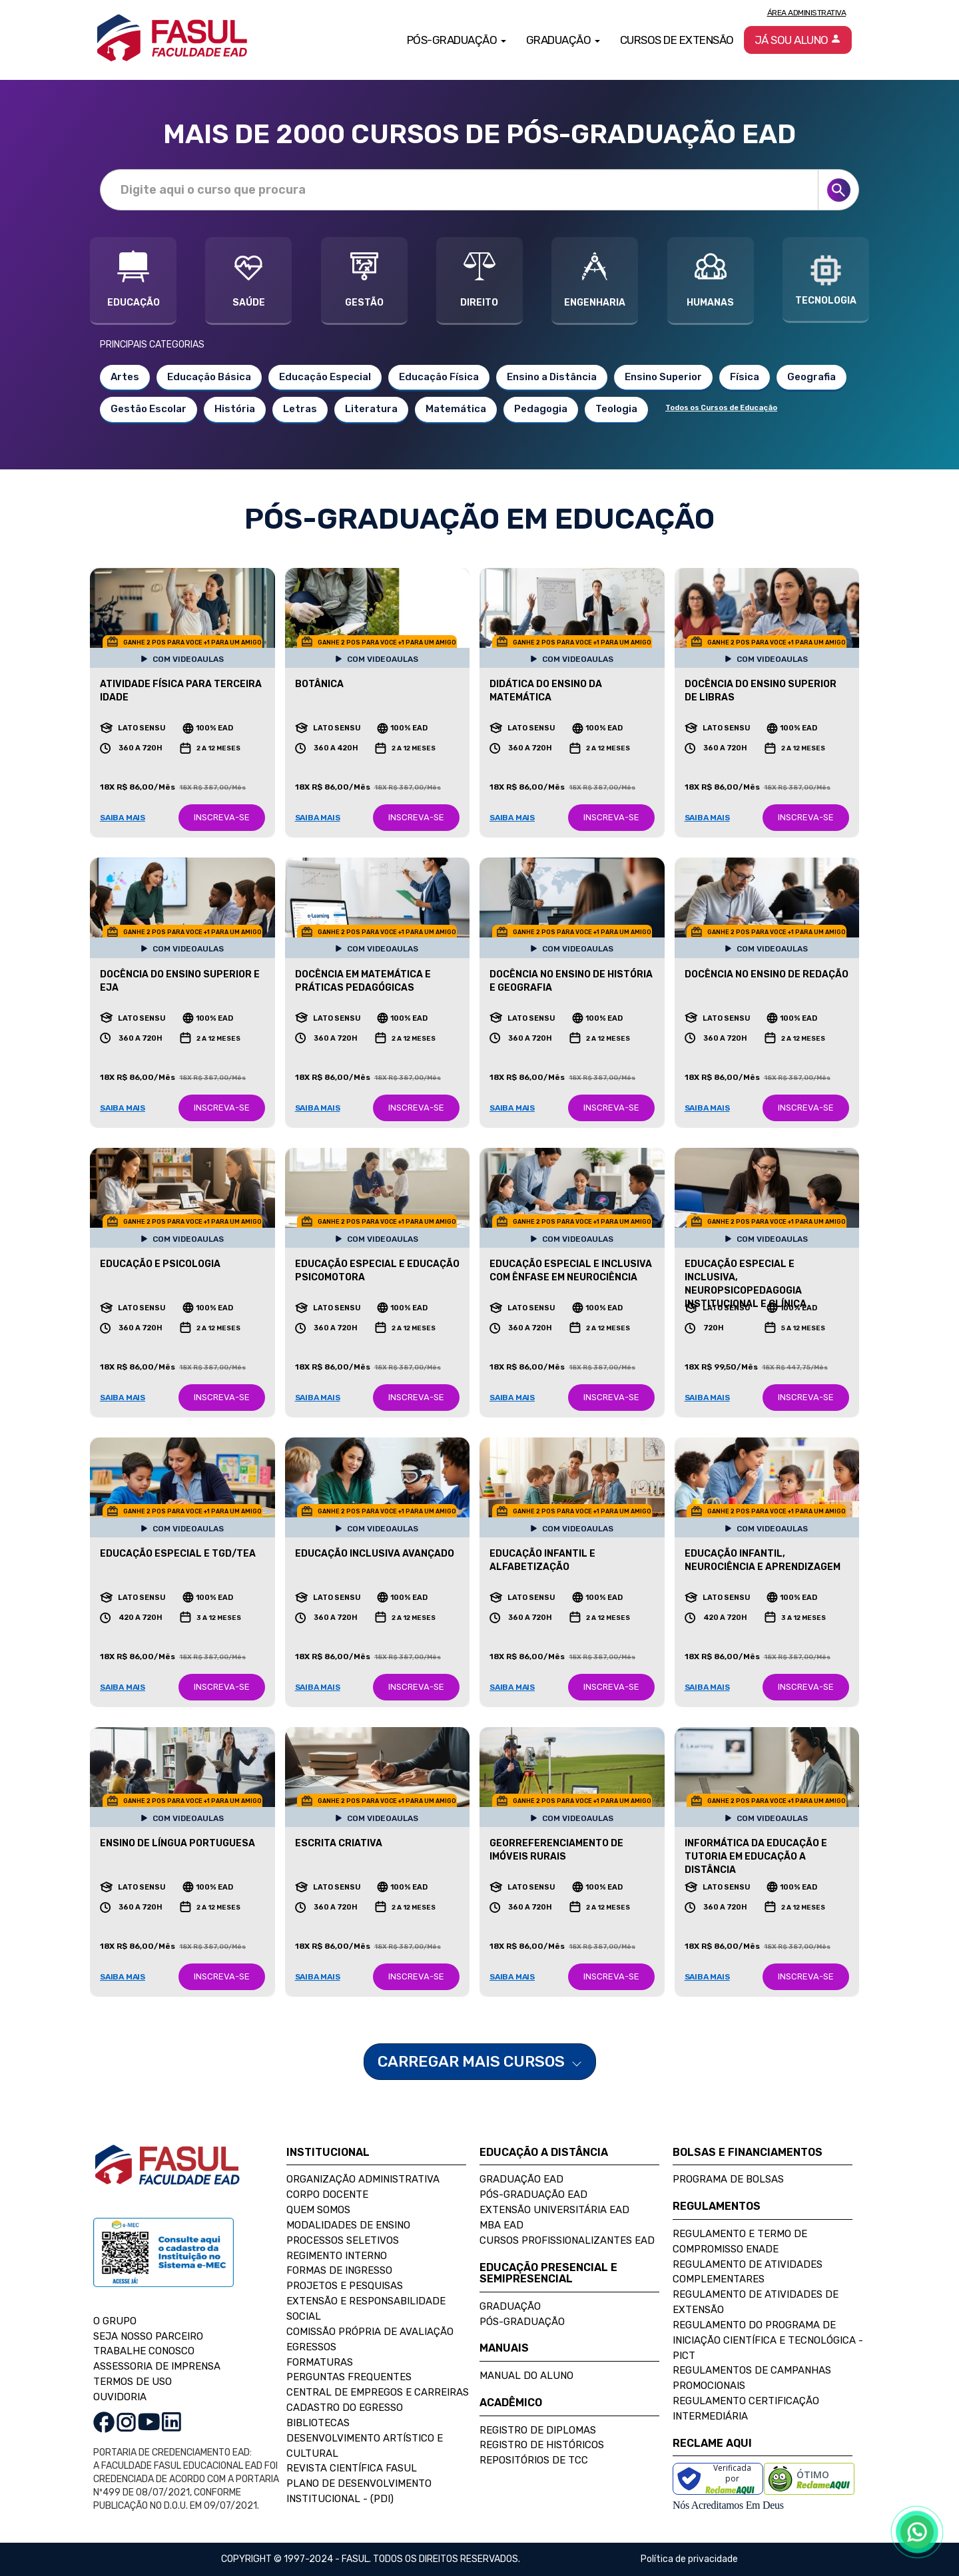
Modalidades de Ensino (348, 2225)
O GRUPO (115, 2321)
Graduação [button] (563, 40)
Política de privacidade (689, 2559)
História (234, 409)
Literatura (371, 409)
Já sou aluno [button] (798, 40)
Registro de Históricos (542, 2445)
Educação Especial (325, 377)
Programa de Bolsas (728, 2179)
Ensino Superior (663, 377)
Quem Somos (318, 2210)
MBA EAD (501, 2225)
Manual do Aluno (526, 2376)
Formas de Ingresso (339, 2270)
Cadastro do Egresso (344, 2408)
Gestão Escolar (148, 409)
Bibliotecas (318, 2423)
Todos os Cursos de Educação (721, 407)
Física (744, 377)
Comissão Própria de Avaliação (370, 2332)
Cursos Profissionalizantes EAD (567, 2240)
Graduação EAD (521, 2179)
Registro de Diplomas (538, 2430)
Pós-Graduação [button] (456, 40)
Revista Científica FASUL (351, 2468)
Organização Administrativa (363, 2179)
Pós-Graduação (522, 2322)
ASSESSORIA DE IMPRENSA (156, 2366)
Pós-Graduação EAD (533, 2194)
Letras (300, 409)
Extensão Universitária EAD (554, 2210)
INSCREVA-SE (222, 817)
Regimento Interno (336, 2256)
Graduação (510, 2306)
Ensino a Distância (552, 377)
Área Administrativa (806, 12)
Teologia (616, 409)
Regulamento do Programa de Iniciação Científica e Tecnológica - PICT (768, 2340)
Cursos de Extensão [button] (677, 40)
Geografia (811, 377)
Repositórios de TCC (534, 2460)
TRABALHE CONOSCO (143, 2351)
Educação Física (439, 377)
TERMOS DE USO (132, 2382)
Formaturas (319, 2362)
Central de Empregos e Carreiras (377, 2392)
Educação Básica (209, 377)
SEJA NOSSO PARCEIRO (148, 2336)
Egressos (311, 2347)
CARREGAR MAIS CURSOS (480, 2061)
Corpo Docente (327, 2194)
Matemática (456, 409)
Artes (125, 377)
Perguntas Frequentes (349, 2377)
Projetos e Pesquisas (344, 2286)
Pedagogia (540, 409)
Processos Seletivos (342, 2240)
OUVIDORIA (120, 2397)
